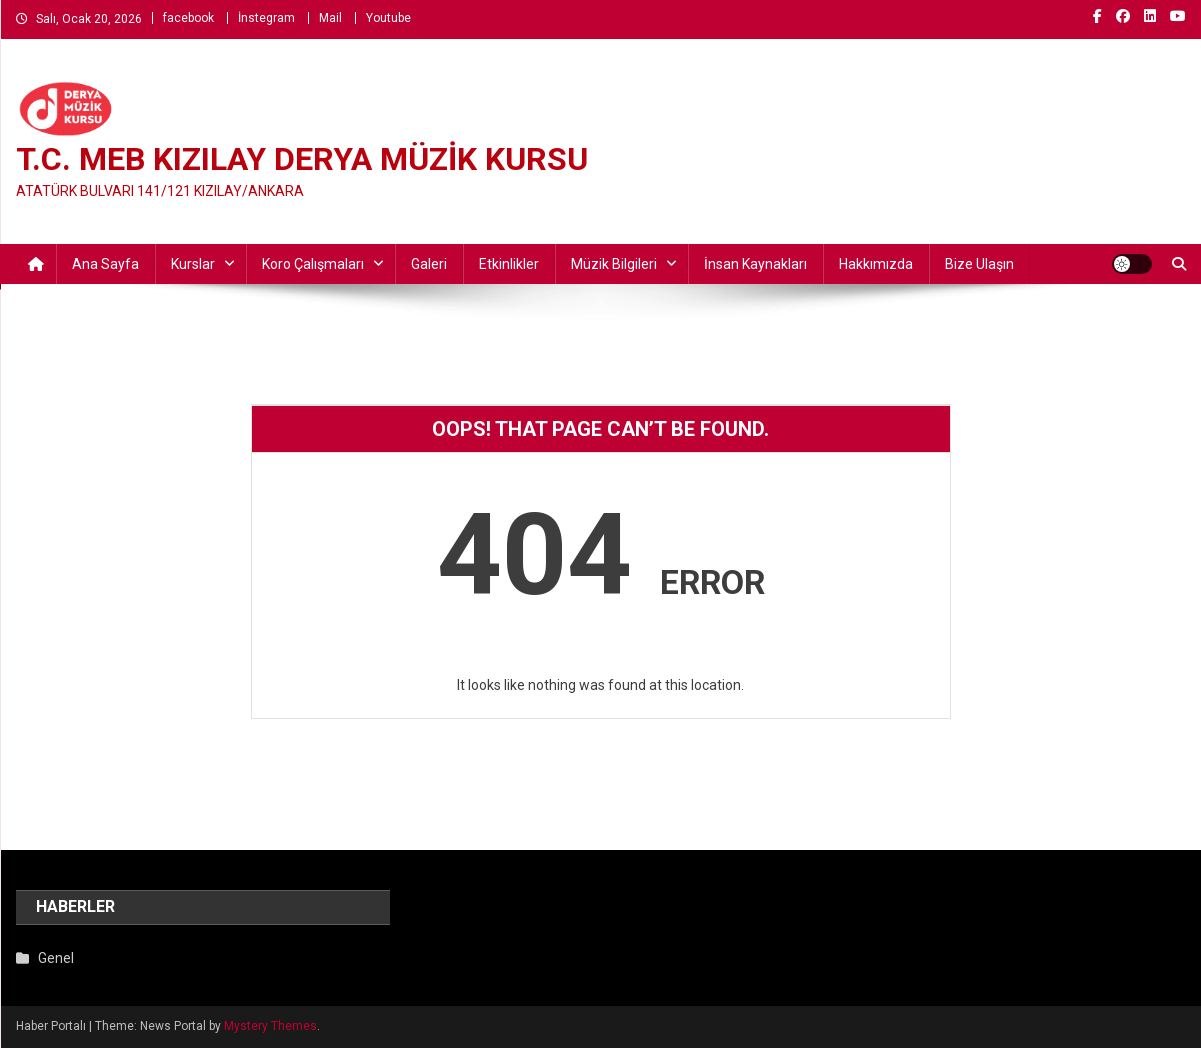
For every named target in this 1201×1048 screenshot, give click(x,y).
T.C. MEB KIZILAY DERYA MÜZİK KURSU (302, 159)
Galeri (429, 264)
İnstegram (266, 18)
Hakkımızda (876, 264)
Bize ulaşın (979, 264)
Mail (330, 18)
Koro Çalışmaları (313, 264)
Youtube (388, 18)
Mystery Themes (270, 1026)
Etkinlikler (509, 264)
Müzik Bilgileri (614, 264)
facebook (188, 18)
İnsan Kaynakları (755, 264)
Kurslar (193, 264)
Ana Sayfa (105, 264)
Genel (56, 958)
